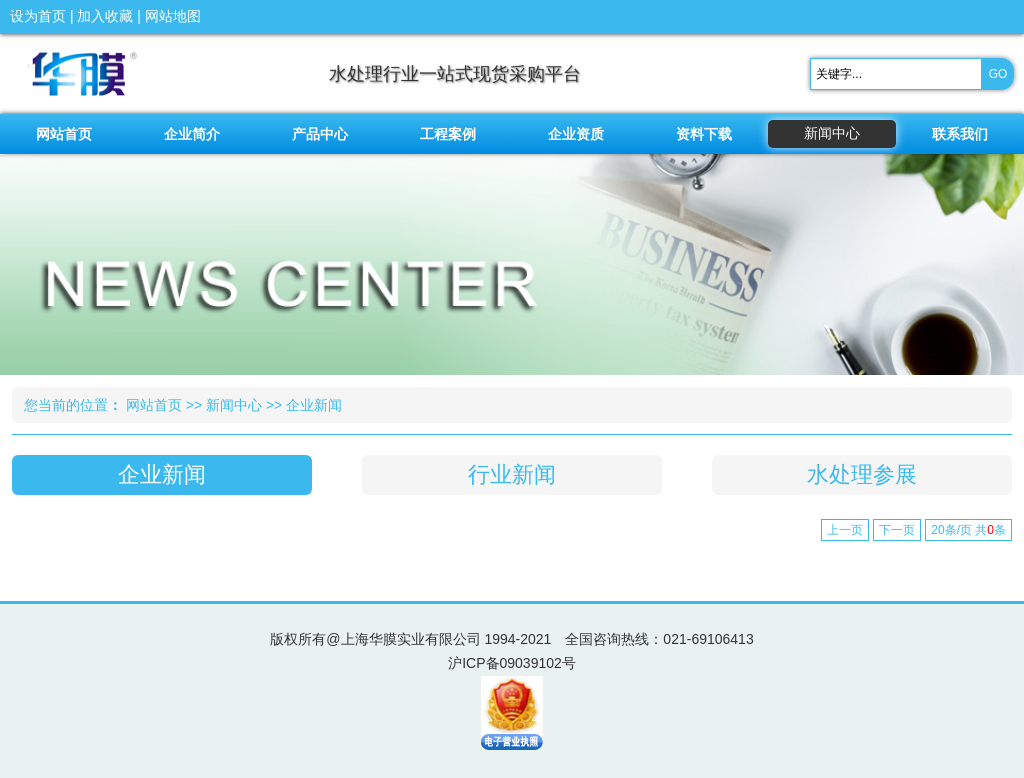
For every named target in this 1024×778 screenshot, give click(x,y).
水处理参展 (862, 474)
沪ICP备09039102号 (512, 663)
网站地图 (173, 16)
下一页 (897, 530)
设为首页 (38, 16)
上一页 (845, 530)
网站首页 (154, 405)
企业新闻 (314, 405)
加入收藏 (105, 16)
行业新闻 (512, 474)
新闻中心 (234, 405)
